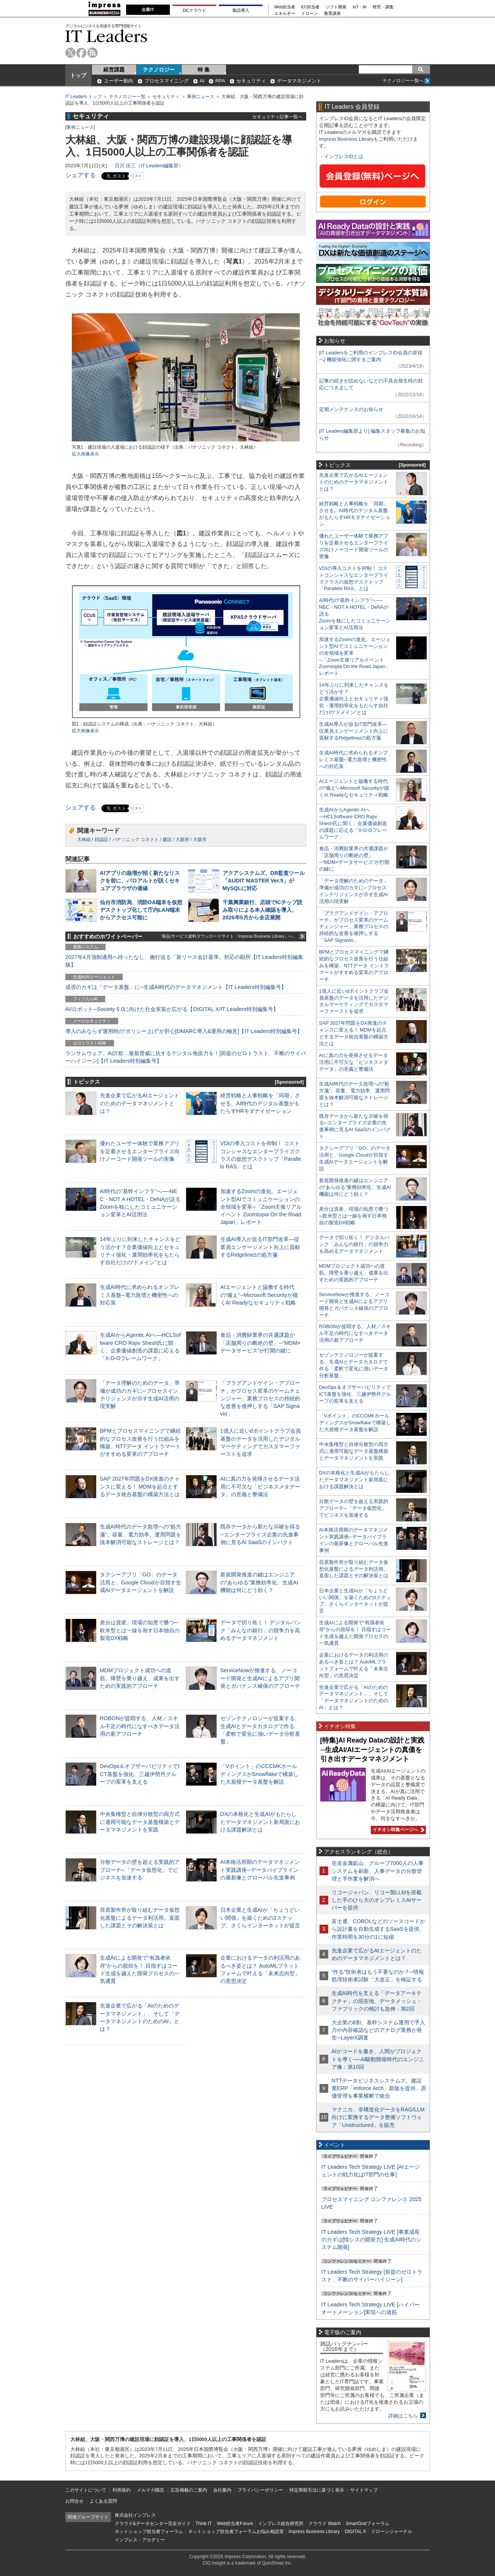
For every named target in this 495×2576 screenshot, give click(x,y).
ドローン (309, 13)
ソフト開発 (336, 7)
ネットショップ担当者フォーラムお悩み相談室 (236, 2531)
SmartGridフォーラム (367, 2523)
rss (92, 53)
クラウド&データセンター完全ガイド (153, 2523)
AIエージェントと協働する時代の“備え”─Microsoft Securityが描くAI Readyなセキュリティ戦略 (259, 1294)
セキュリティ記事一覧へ (277, 116)
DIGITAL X (355, 2531)
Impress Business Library (346, 139)
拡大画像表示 (85, 454)
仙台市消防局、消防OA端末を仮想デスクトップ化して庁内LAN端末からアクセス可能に (141, 910)
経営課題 (114, 70)
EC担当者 (310, 7)
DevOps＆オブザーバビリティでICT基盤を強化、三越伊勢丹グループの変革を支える (140, 1773)
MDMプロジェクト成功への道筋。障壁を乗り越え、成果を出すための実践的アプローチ (140, 1678)
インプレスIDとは (344, 156)
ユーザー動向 (118, 81)
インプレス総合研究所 (281, 2523)
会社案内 (222, 2490)
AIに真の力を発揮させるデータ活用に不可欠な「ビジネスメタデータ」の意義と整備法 (260, 1486)
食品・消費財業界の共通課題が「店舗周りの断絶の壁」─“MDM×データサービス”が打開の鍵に (260, 1342)
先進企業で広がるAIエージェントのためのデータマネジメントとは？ (140, 1103)
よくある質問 (103, 2501)
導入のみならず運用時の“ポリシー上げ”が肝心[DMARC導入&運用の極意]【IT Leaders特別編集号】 (183, 1031)
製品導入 (240, 10)
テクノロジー (159, 70)
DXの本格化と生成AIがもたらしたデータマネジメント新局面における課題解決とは (260, 1821)
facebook (81, 53)
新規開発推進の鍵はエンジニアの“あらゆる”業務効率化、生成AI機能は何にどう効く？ (259, 1582)
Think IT (204, 2523)
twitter (70, 53)
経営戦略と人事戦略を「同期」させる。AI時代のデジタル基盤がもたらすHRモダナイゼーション (260, 1103)
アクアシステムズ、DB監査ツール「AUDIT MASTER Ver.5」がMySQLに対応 (264, 880)
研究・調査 (383, 7)
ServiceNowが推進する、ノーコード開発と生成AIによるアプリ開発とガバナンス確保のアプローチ (260, 1678)
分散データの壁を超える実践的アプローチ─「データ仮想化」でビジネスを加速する (140, 1869)
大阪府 (182, 839)
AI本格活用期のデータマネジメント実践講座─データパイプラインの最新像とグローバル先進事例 (260, 1869)
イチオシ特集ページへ (397, 1829)
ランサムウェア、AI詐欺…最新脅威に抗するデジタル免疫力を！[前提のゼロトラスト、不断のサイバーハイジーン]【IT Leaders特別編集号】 (185, 1057)
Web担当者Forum (235, 2523)
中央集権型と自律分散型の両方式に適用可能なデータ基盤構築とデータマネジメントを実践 (140, 1821)
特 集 (204, 70)
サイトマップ (364, 2490)
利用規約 (121, 2490)
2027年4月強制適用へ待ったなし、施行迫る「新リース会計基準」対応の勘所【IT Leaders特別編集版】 (184, 961)
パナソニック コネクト (135, 839)
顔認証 (101, 839)
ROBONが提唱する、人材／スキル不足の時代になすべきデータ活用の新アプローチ (140, 1725)
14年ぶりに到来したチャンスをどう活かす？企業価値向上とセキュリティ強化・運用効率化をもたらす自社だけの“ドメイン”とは (354, 698)
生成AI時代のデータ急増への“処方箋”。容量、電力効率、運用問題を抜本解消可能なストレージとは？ (141, 1534)
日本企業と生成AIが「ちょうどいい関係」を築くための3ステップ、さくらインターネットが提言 (260, 1917)
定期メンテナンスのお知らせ (351, 409)
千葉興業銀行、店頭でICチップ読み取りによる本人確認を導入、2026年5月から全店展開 (262, 910)
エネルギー (284, 13)
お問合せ (74, 2501)
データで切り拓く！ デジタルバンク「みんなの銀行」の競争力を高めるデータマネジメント (261, 1630)
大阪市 (200, 839)
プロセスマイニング (166, 81)
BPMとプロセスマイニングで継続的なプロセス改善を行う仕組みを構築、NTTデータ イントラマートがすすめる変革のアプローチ (354, 965)
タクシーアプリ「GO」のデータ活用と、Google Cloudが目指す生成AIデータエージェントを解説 (140, 1582)
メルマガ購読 (150, 2490)
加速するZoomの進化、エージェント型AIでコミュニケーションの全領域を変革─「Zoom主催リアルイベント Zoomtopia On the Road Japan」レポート (261, 1206)
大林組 (84, 839)
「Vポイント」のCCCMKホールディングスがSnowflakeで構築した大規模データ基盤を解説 (259, 1773)
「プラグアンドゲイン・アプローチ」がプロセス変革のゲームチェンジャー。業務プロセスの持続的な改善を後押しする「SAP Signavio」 (260, 1398)
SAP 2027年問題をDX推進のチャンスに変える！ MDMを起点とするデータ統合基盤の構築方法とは (140, 1486)
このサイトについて (85, 2490)
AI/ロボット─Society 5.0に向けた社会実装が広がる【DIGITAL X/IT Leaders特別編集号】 (171, 1009)
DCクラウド (194, 10)
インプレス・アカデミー (140, 2540)
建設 (167, 839)
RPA (220, 81)
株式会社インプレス (135, 2515)
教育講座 (332, 13)
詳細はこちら (403, 2416)
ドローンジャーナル (391, 2531)
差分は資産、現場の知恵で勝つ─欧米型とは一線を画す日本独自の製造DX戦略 (140, 1630)
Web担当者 (284, 7)
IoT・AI (360, 7)
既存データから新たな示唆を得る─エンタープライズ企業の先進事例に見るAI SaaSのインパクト (260, 1534)
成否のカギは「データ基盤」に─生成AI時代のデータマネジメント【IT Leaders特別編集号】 (175, 987)
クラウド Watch (324, 2523)
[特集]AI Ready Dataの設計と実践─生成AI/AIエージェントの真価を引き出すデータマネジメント (372, 1749)
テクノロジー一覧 (127, 96)
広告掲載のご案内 (189, 2490)
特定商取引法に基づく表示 (316, 2490)
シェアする (80, 175)
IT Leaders (106, 36)
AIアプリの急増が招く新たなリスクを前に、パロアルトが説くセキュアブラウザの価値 (140, 880)
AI (202, 81)
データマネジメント (299, 81)
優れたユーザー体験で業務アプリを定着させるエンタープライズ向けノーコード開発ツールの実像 (140, 1151)
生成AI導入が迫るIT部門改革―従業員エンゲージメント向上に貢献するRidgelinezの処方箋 (260, 1246)
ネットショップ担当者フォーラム (149, 2531)
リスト (136, 176)
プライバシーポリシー (260, 2490)
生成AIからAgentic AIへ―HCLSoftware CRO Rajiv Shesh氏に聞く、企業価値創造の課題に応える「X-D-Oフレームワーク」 (353, 823)
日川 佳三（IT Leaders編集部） (149, 165)
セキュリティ (251, 81)
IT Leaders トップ (83, 96)
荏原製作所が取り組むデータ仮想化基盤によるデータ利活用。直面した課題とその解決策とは (140, 1917)
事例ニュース (200, 96)
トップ (78, 75)
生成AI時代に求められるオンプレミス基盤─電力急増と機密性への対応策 (140, 1294)
